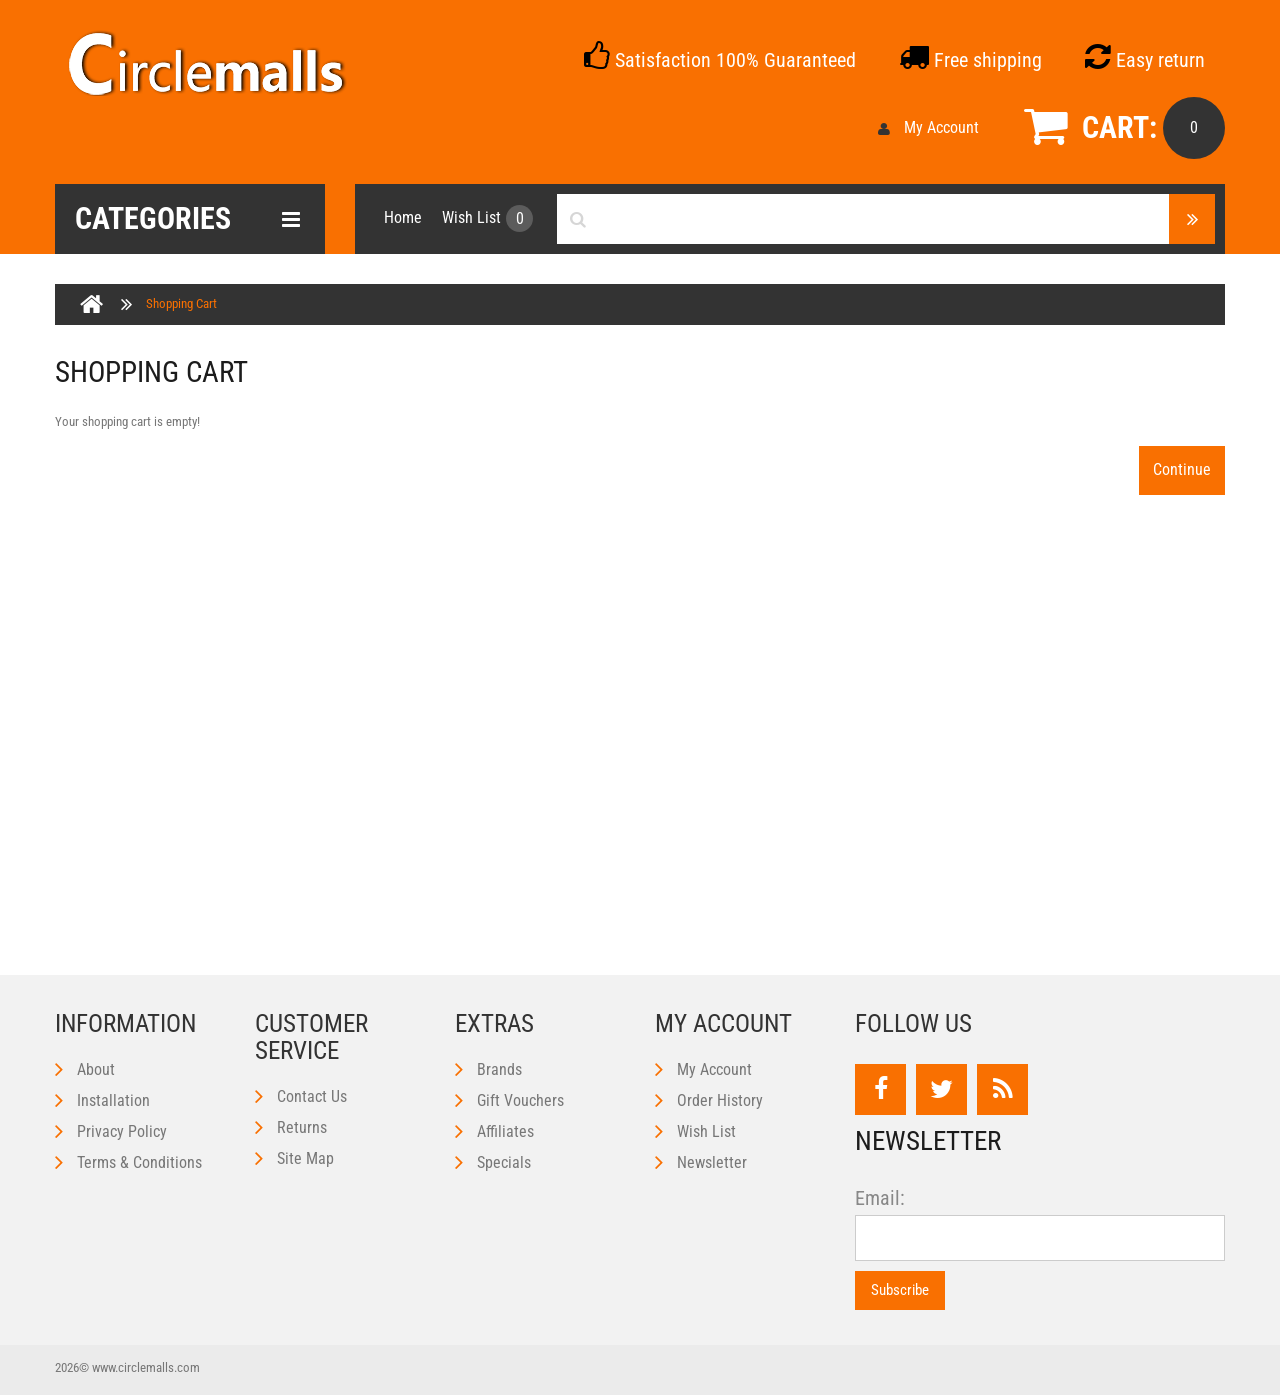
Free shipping (970, 60)
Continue (1182, 469)
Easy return (1145, 60)
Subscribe (900, 1290)
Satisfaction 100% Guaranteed (720, 60)
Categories (187, 219)
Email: (880, 1198)
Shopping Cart (181, 303)
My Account (928, 127)
